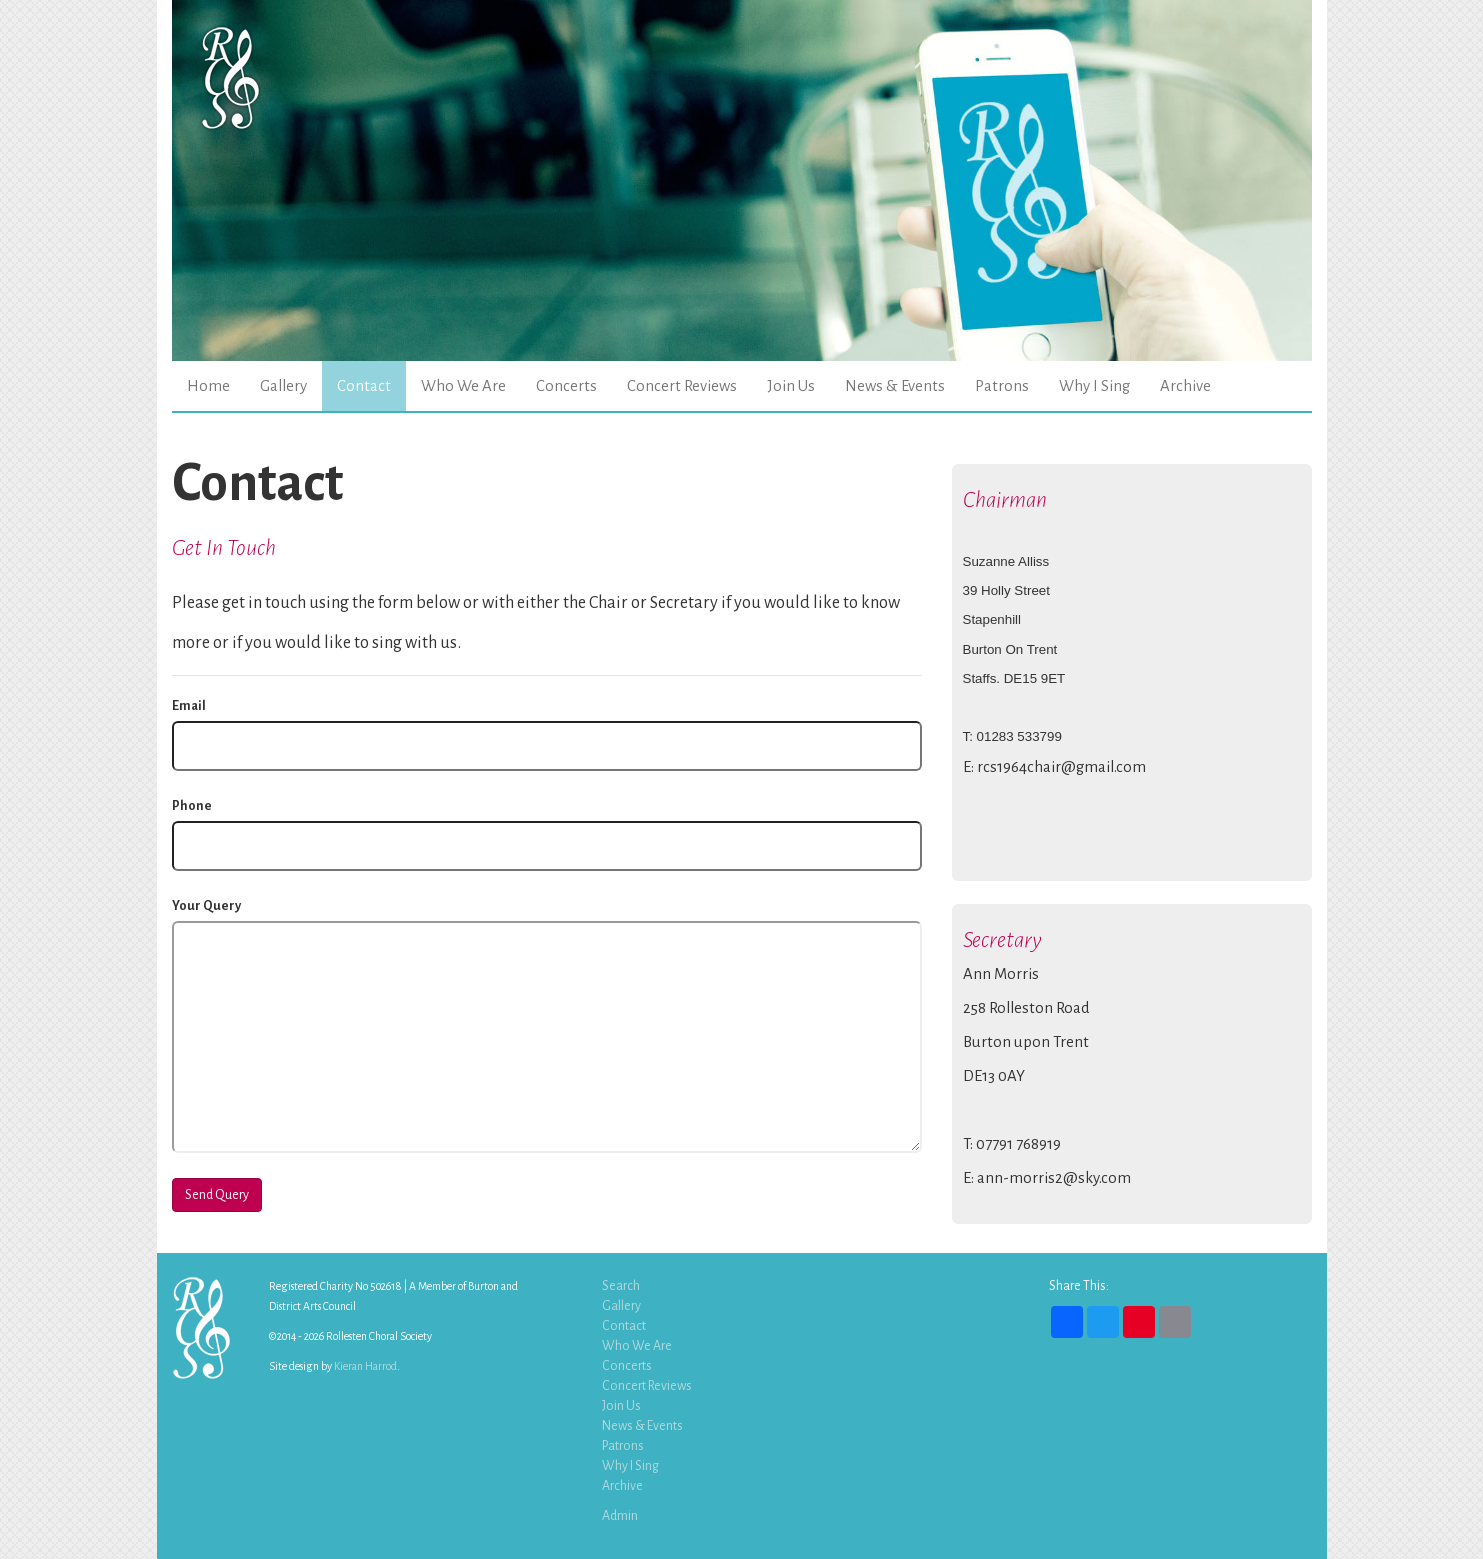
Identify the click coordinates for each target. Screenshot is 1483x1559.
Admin (620, 1516)
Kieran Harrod (365, 1366)
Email (189, 706)
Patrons (1002, 386)
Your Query (206, 906)
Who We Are (463, 386)
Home (208, 386)
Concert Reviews (682, 386)
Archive (1185, 386)
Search (621, 1286)
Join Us (791, 386)
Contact (364, 386)
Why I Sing (1094, 386)
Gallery (283, 386)
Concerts (566, 386)
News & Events (895, 386)
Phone (192, 806)
